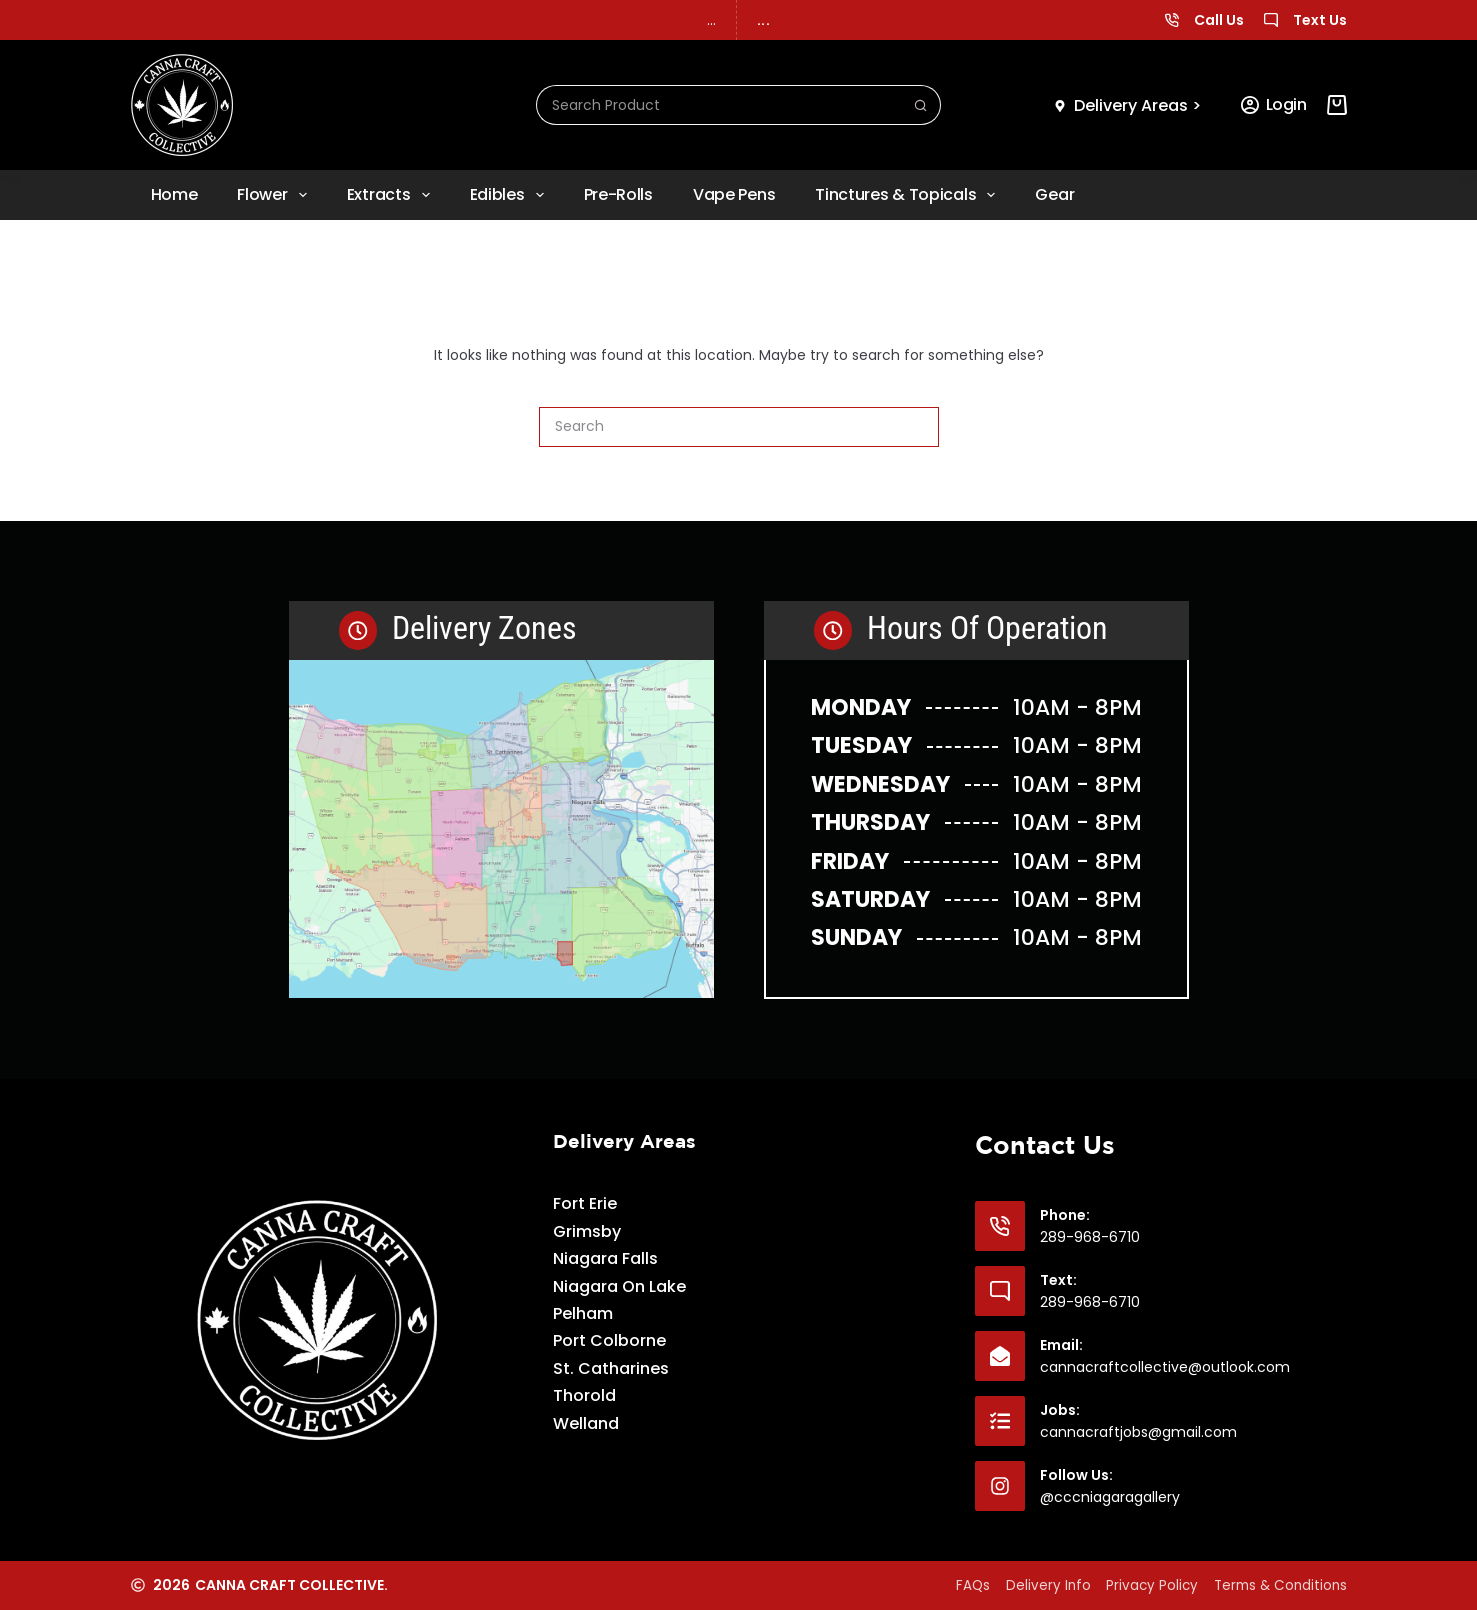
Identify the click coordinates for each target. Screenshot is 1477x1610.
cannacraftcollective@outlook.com (1165, 1366)
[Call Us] (1172, 20)
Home (174, 194)
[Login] (1274, 105)
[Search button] (921, 105)
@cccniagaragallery (1110, 1496)
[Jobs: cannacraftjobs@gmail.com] (1000, 1420)
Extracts (392, 195)
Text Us (1320, 20)
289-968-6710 (1090, 1236)
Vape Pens (734, 194)
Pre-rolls (618, 194)
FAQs (938, 1585)
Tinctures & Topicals (909, 195)
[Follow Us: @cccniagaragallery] (1000, 1485)
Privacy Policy (1137, 1585)
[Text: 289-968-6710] (1000, 1290)
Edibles (511, 195)
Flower (275, 195)
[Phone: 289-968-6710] (1000, 1225)
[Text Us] (1271, 20)
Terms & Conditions (1277, 1585)
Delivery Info (1023, 1585)
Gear (1054, 194)
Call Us (1219, 20)
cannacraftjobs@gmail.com (1138, 1431)
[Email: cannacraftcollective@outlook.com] (1000, 1355)
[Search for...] (719, 105)
